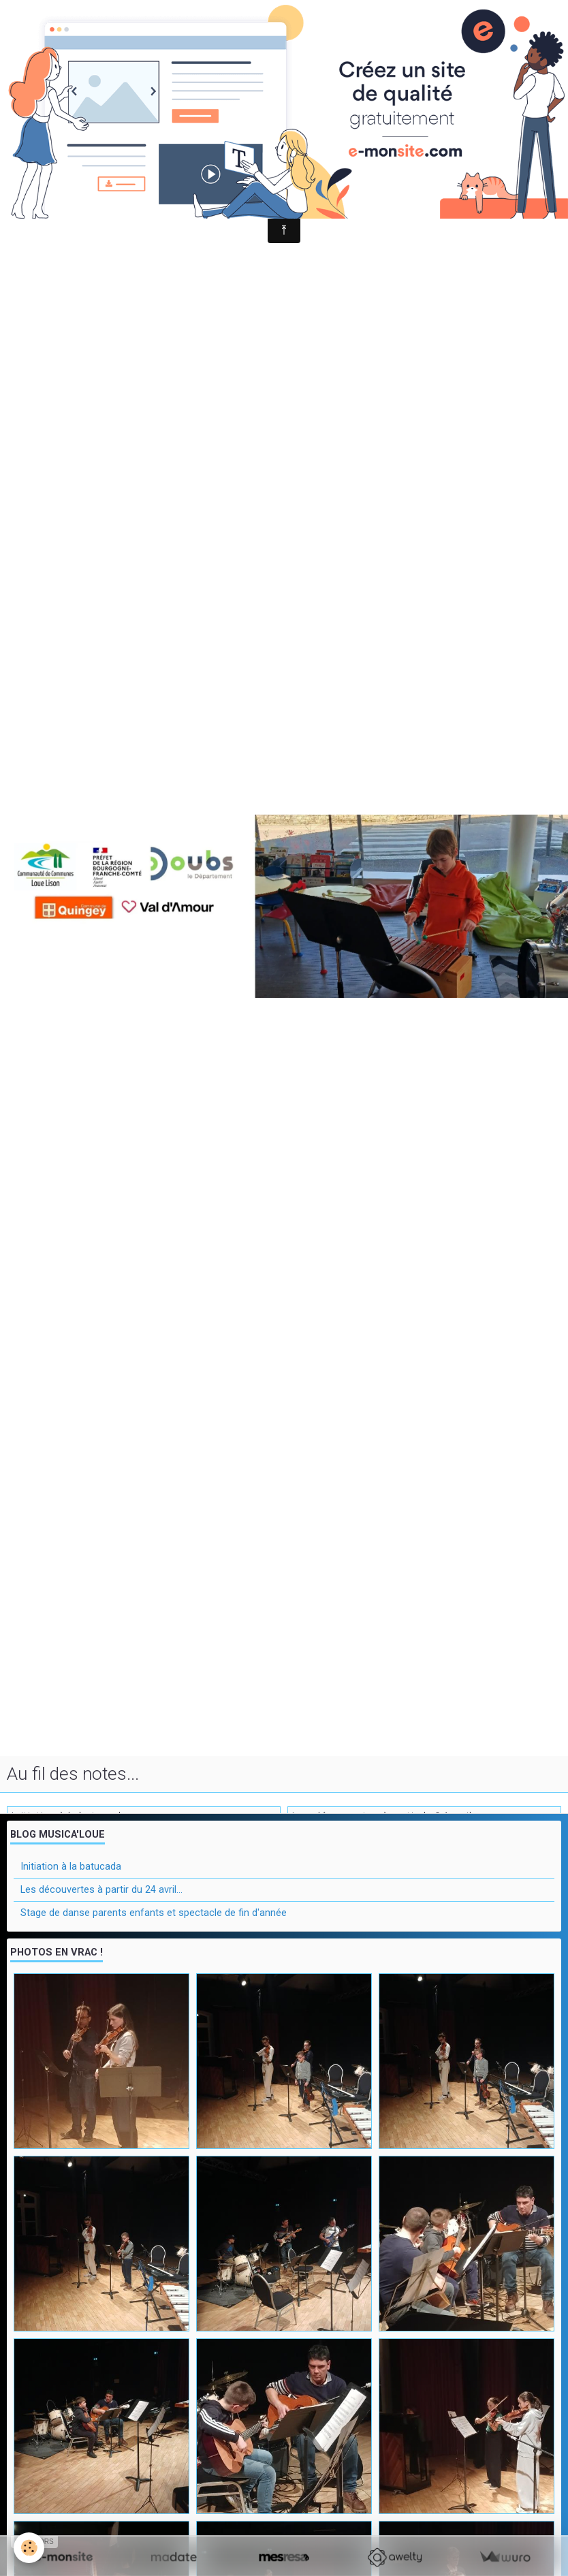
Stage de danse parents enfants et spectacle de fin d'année (153, 1912)
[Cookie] (29, 2547)
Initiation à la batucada (70, 1866)
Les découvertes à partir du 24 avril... (101, 1889)
